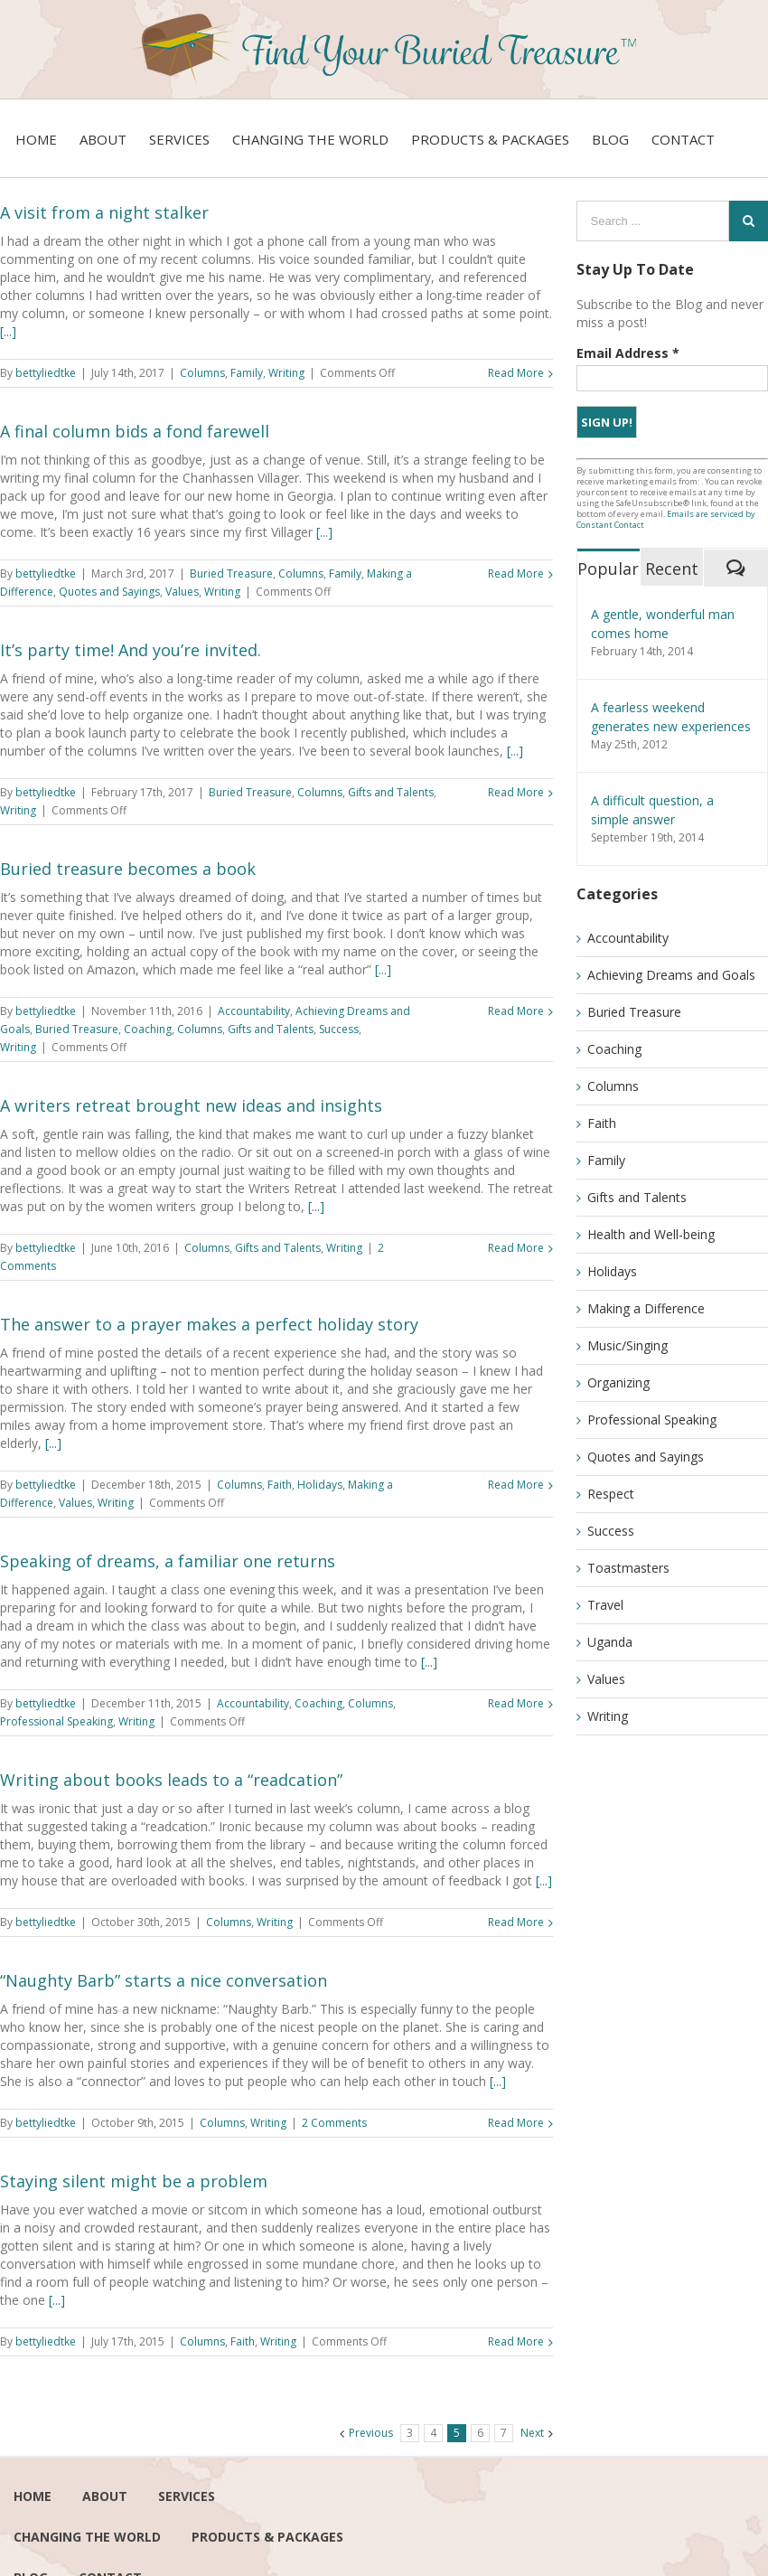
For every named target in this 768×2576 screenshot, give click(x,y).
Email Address (627, 353)
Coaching (148, 1029)
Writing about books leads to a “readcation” (171, 1780)
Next (532, 2432)
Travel (605, 1604)
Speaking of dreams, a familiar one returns (167, 1561)
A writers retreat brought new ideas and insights (191, 1105)
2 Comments (334, 2122)
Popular (608, 568)
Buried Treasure (231, 573)
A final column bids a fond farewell (134, 431)
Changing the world (87, 2536)
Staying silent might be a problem (133, 2181)
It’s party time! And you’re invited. (130, 650)
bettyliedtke (45, 373)
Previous (371, 2432)
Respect (610, 1493)
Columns (202, 373)
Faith (279, 1484)
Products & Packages (267, 2536)
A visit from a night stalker (104, 212)
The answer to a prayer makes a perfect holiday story (209, 1324)
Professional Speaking (56, 1721)
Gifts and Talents (391, 792)
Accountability (254, 1011)
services (186, 2496)
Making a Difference (646, 1308)
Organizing (618, 1382)
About (104, 2496)
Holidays (319, 1484)
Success (339, 1029)
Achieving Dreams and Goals (671, 974)
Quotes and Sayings (109, 591)
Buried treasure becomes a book (128, 868)
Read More (516, 373)
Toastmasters (628, 1567)
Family (246, 373)
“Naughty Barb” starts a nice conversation (163, 1980)
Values (182, 591)
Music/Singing (627, 1345)
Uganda (609, 1641)
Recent (671, 568)
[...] (8, 331)
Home (33, 2496)
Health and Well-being (651, 1234)
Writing (286, 373)
